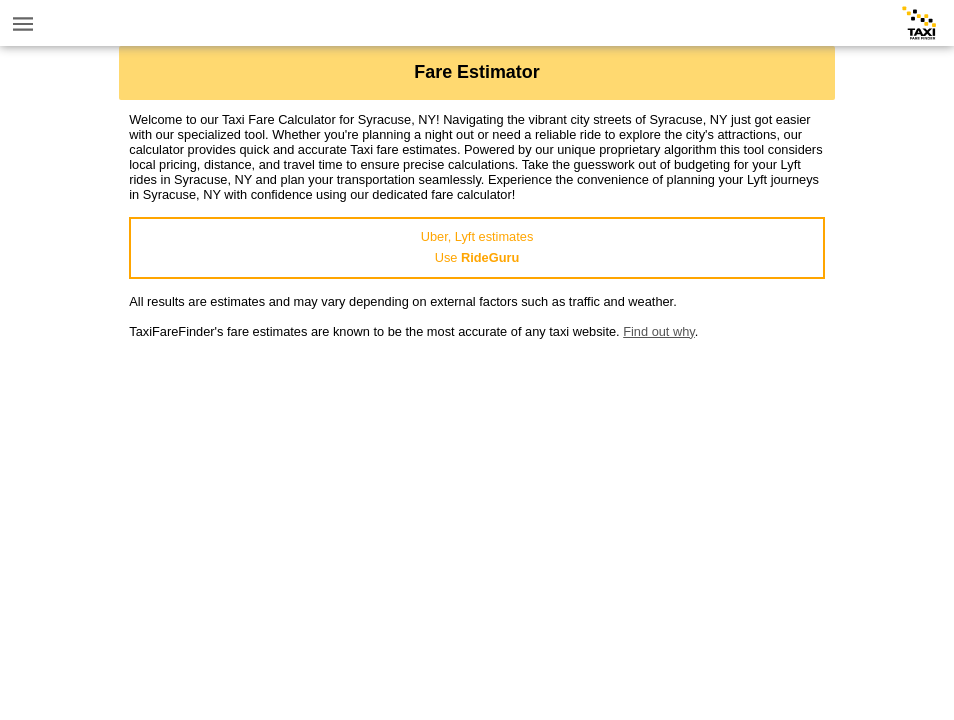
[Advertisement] (477, 479)
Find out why (659, 331)
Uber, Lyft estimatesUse (477, 247)
